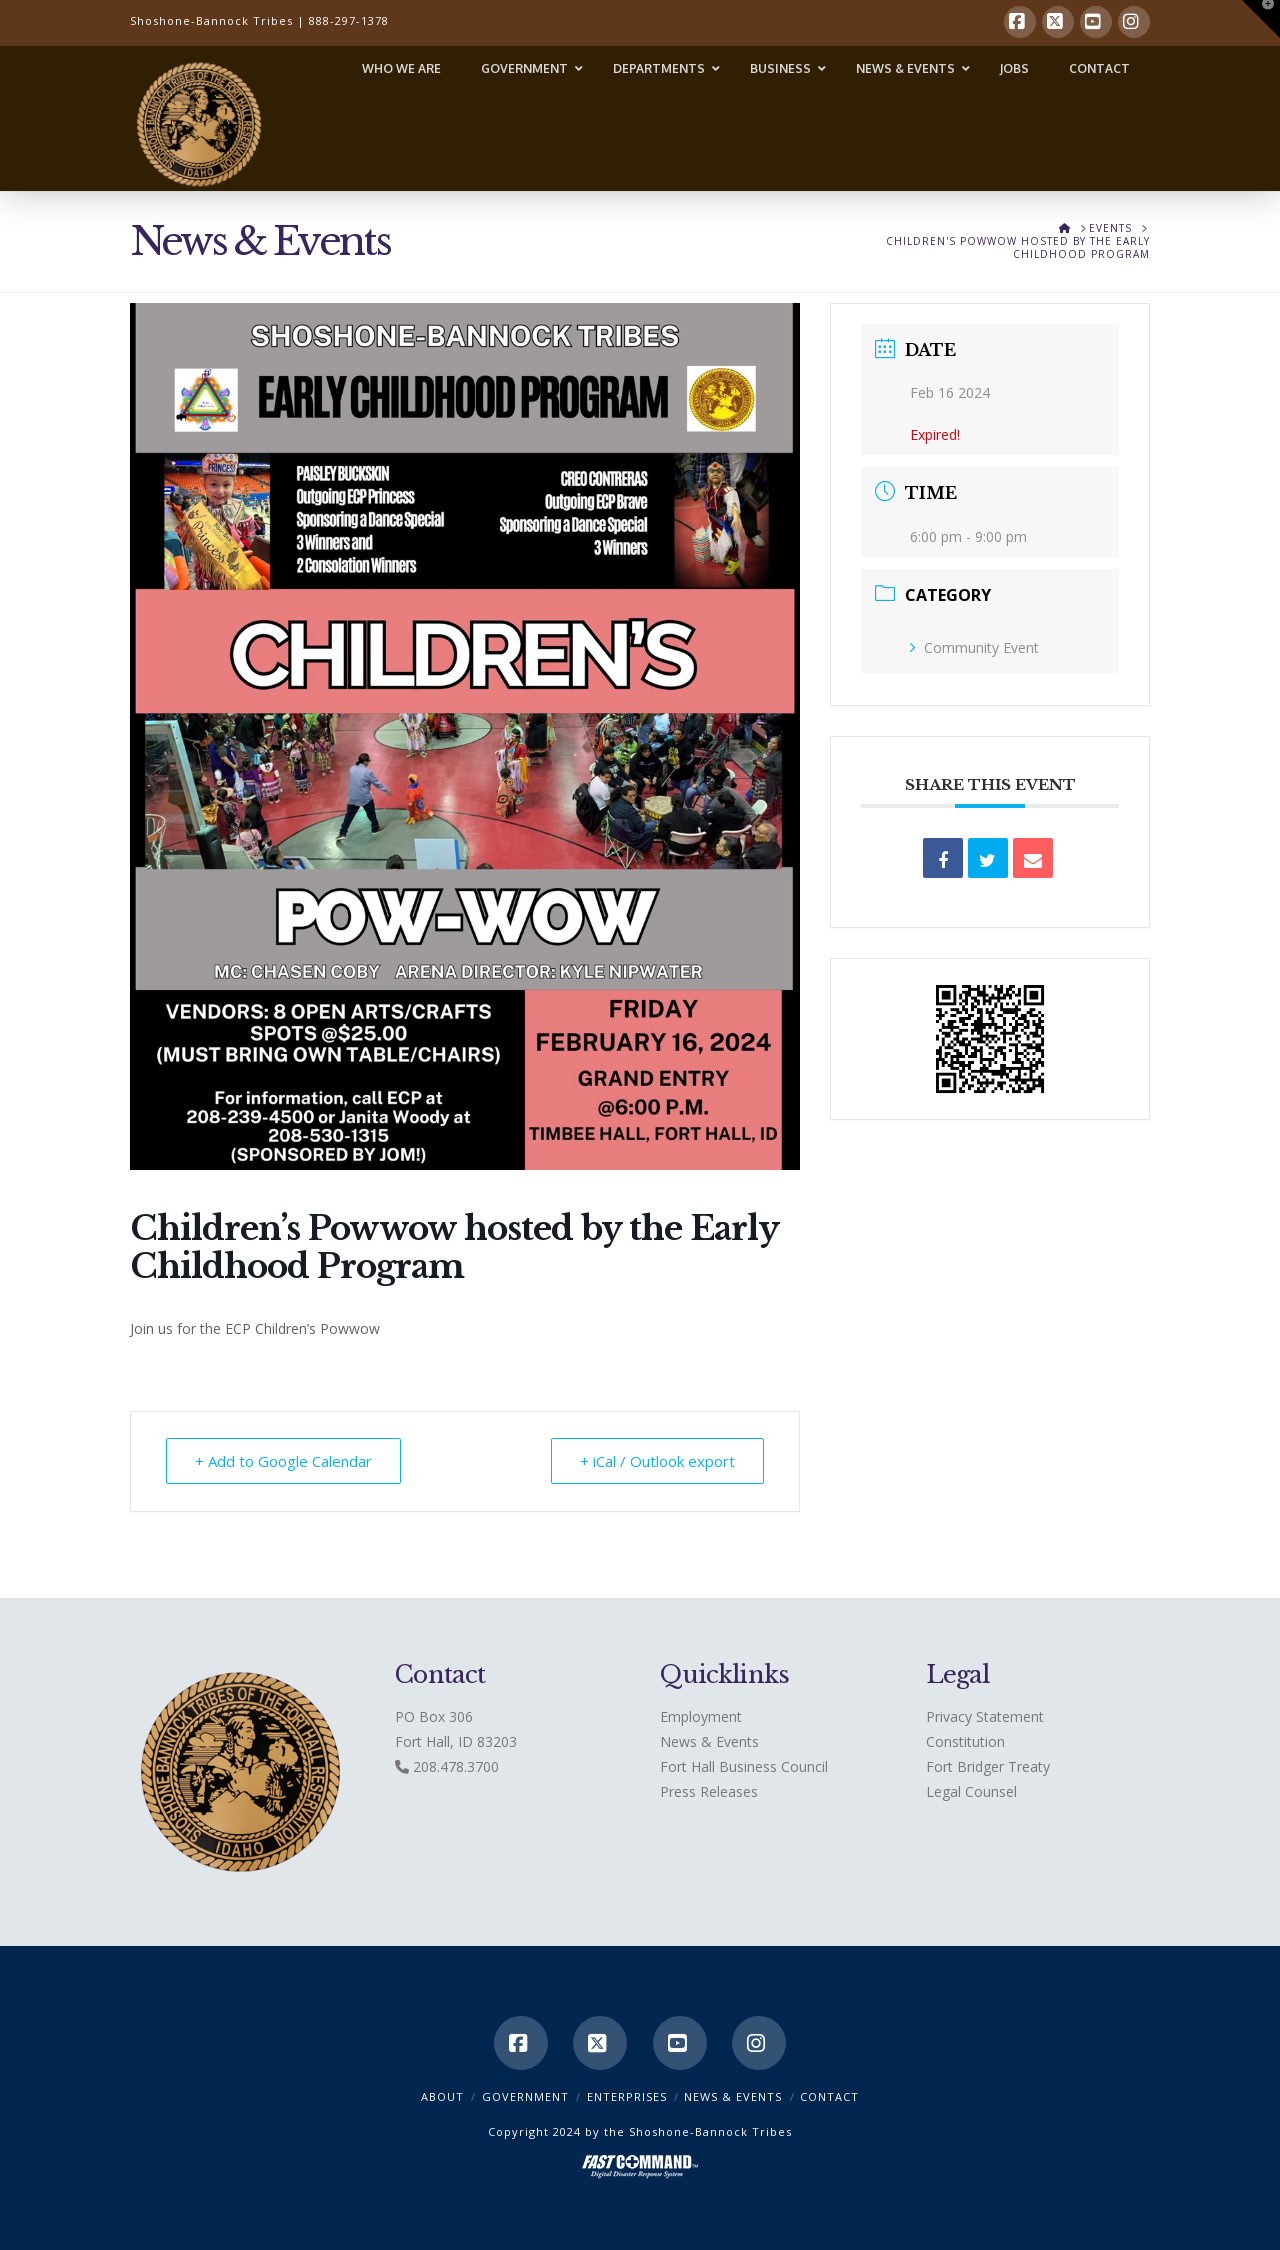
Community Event (974, 647)
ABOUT (442, 2096)
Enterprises (627, 2096)
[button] (1261, 19)
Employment (701, 1716)
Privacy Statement (985, 1716)
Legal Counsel (971, 1791)
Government (525, 2096)
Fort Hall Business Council (744, 1766)
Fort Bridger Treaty (988, 1766)
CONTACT (829, 2096)
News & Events (709, 1741)
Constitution (965, 1741)
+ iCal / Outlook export (657, 1461)
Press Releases (709, 1791)
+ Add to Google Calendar (283, 1461)
